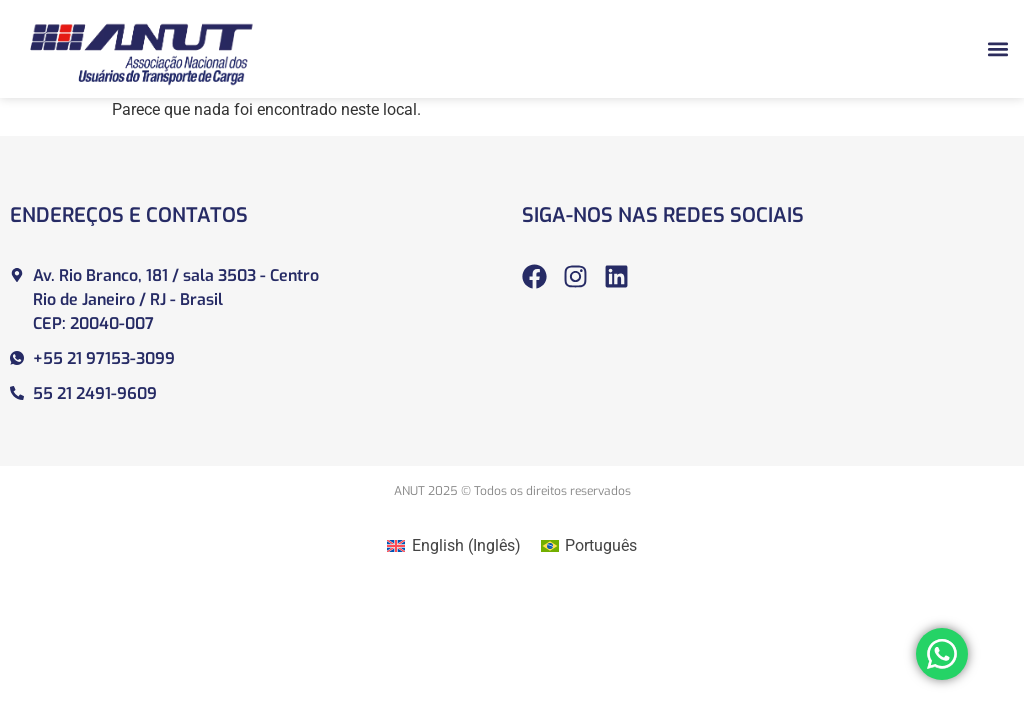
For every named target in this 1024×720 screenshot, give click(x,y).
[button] (997, 48)
